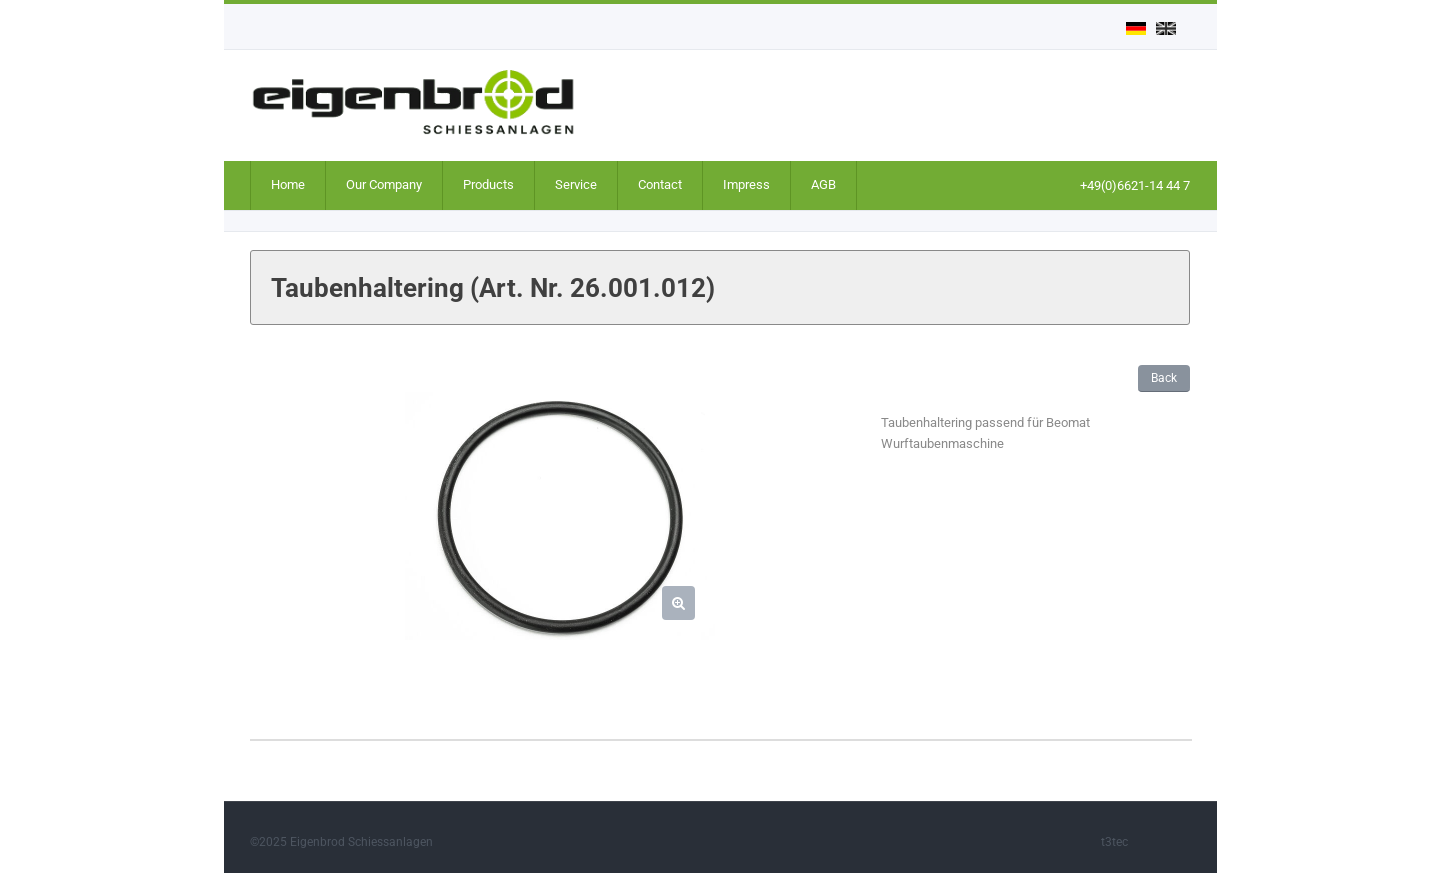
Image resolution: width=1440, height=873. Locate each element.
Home (288, 184)
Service (576, 184)
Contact (660, 184)
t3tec (1114, 842)
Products (488, 184)
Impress (746, 184)
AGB (823, 184)
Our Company (384, 184)
